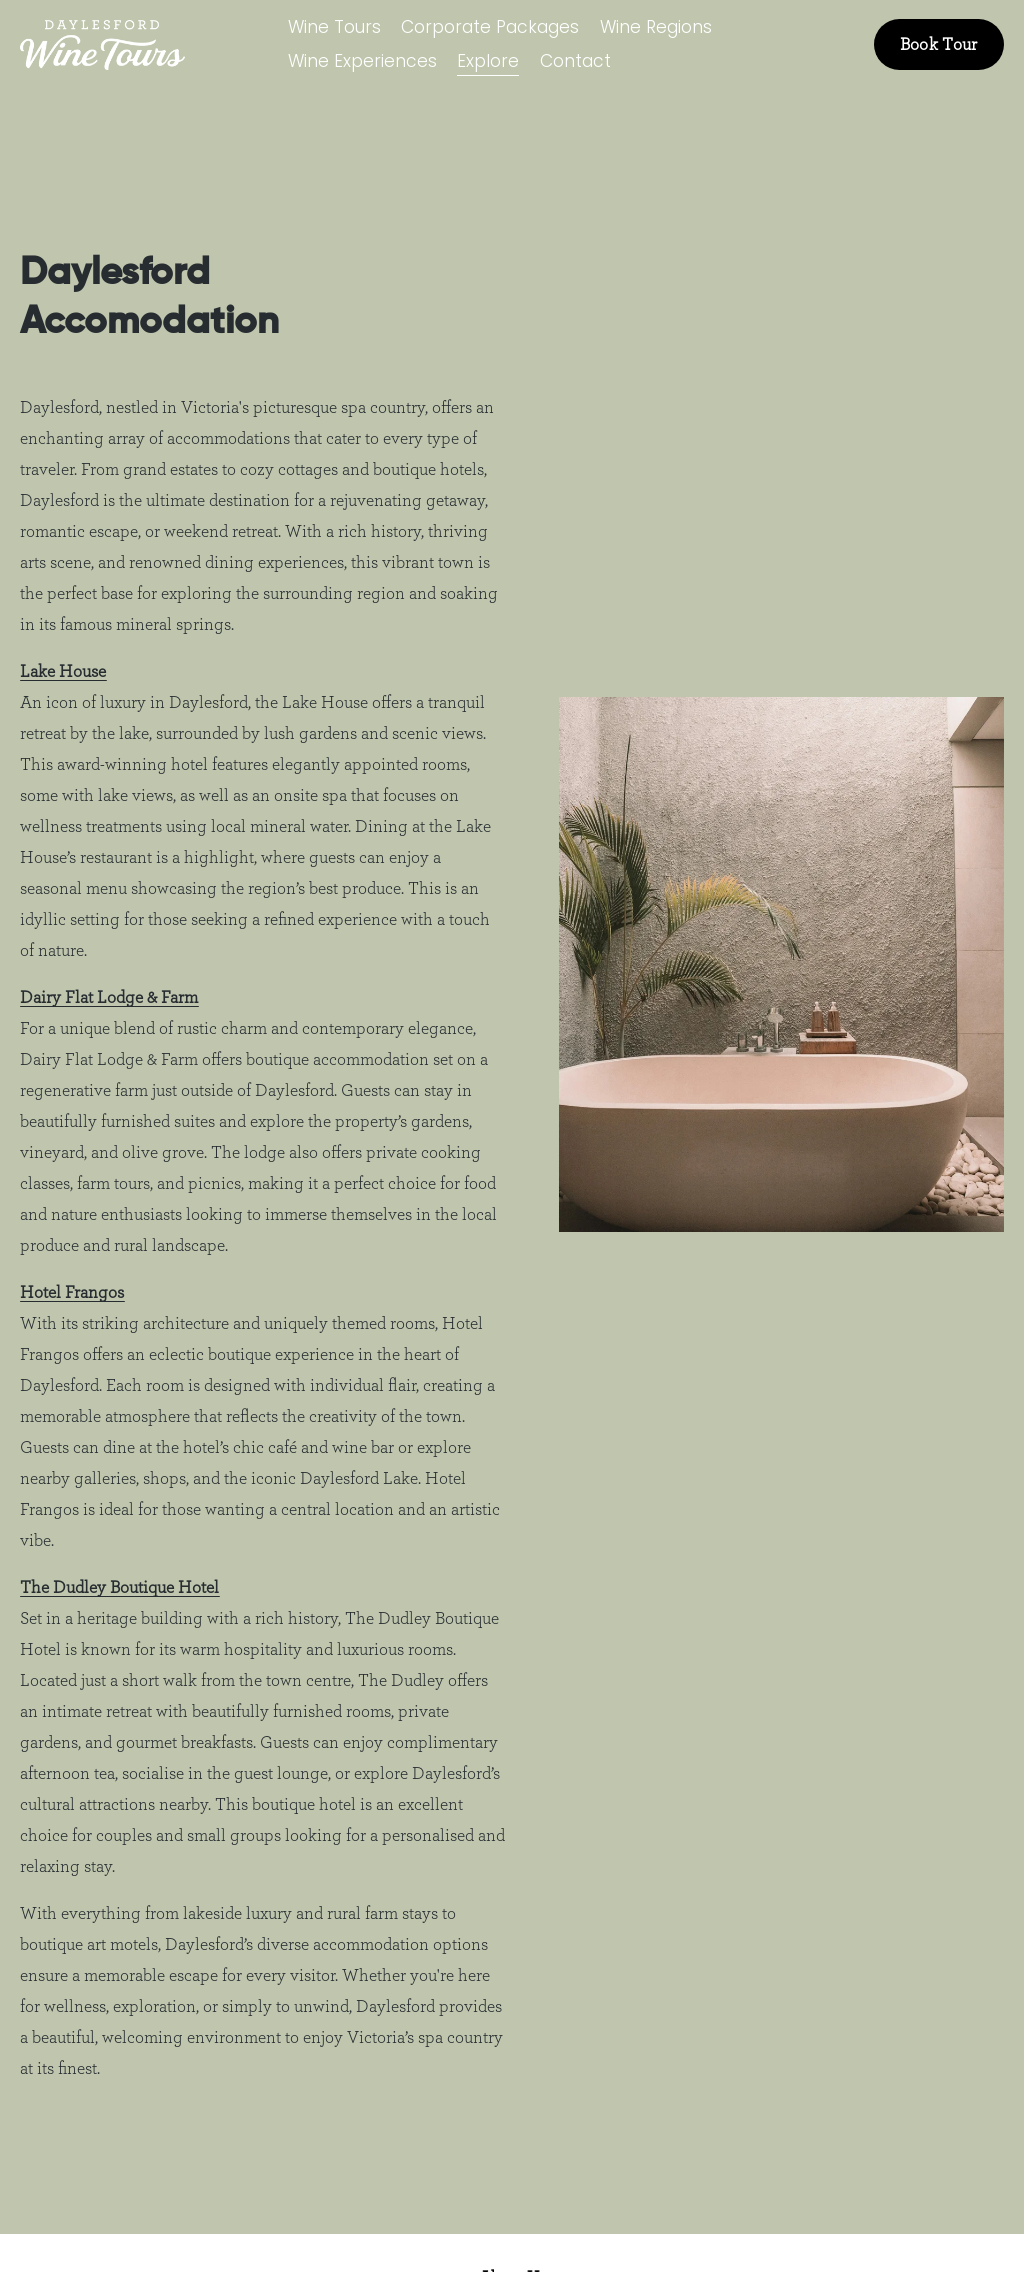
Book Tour (939, 44)
